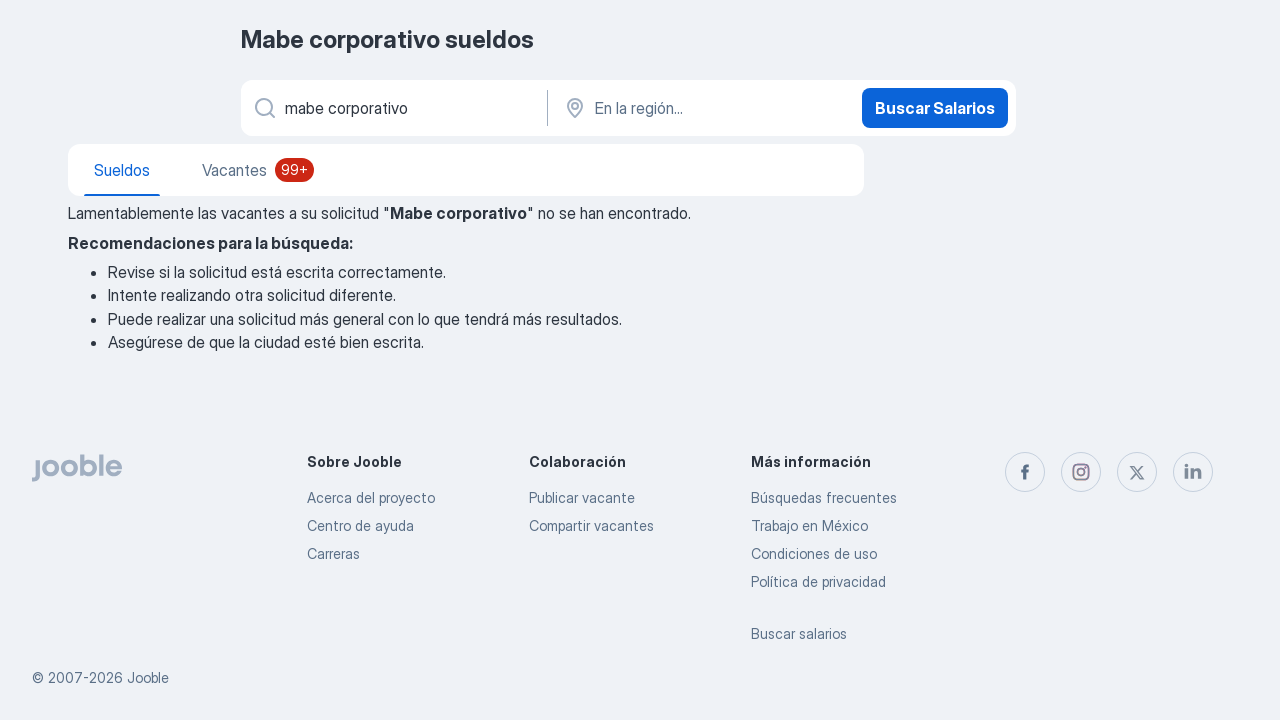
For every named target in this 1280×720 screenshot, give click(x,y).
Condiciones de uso (814, 553)
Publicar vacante (582, 497)
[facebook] (1025, 472)
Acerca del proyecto (371, 497)
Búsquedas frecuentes (824, 497)
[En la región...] (702, 108)
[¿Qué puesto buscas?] (392, 108)
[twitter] (1137, 472)
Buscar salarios (799, 633)
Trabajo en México (809, 525)
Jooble (148, 677)
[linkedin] (1193, 472)
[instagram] (1081, 472)
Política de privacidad (818, 581)
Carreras (333, 553)
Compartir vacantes (591, 525)
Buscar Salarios (935, 108)
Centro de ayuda (360, 525)
